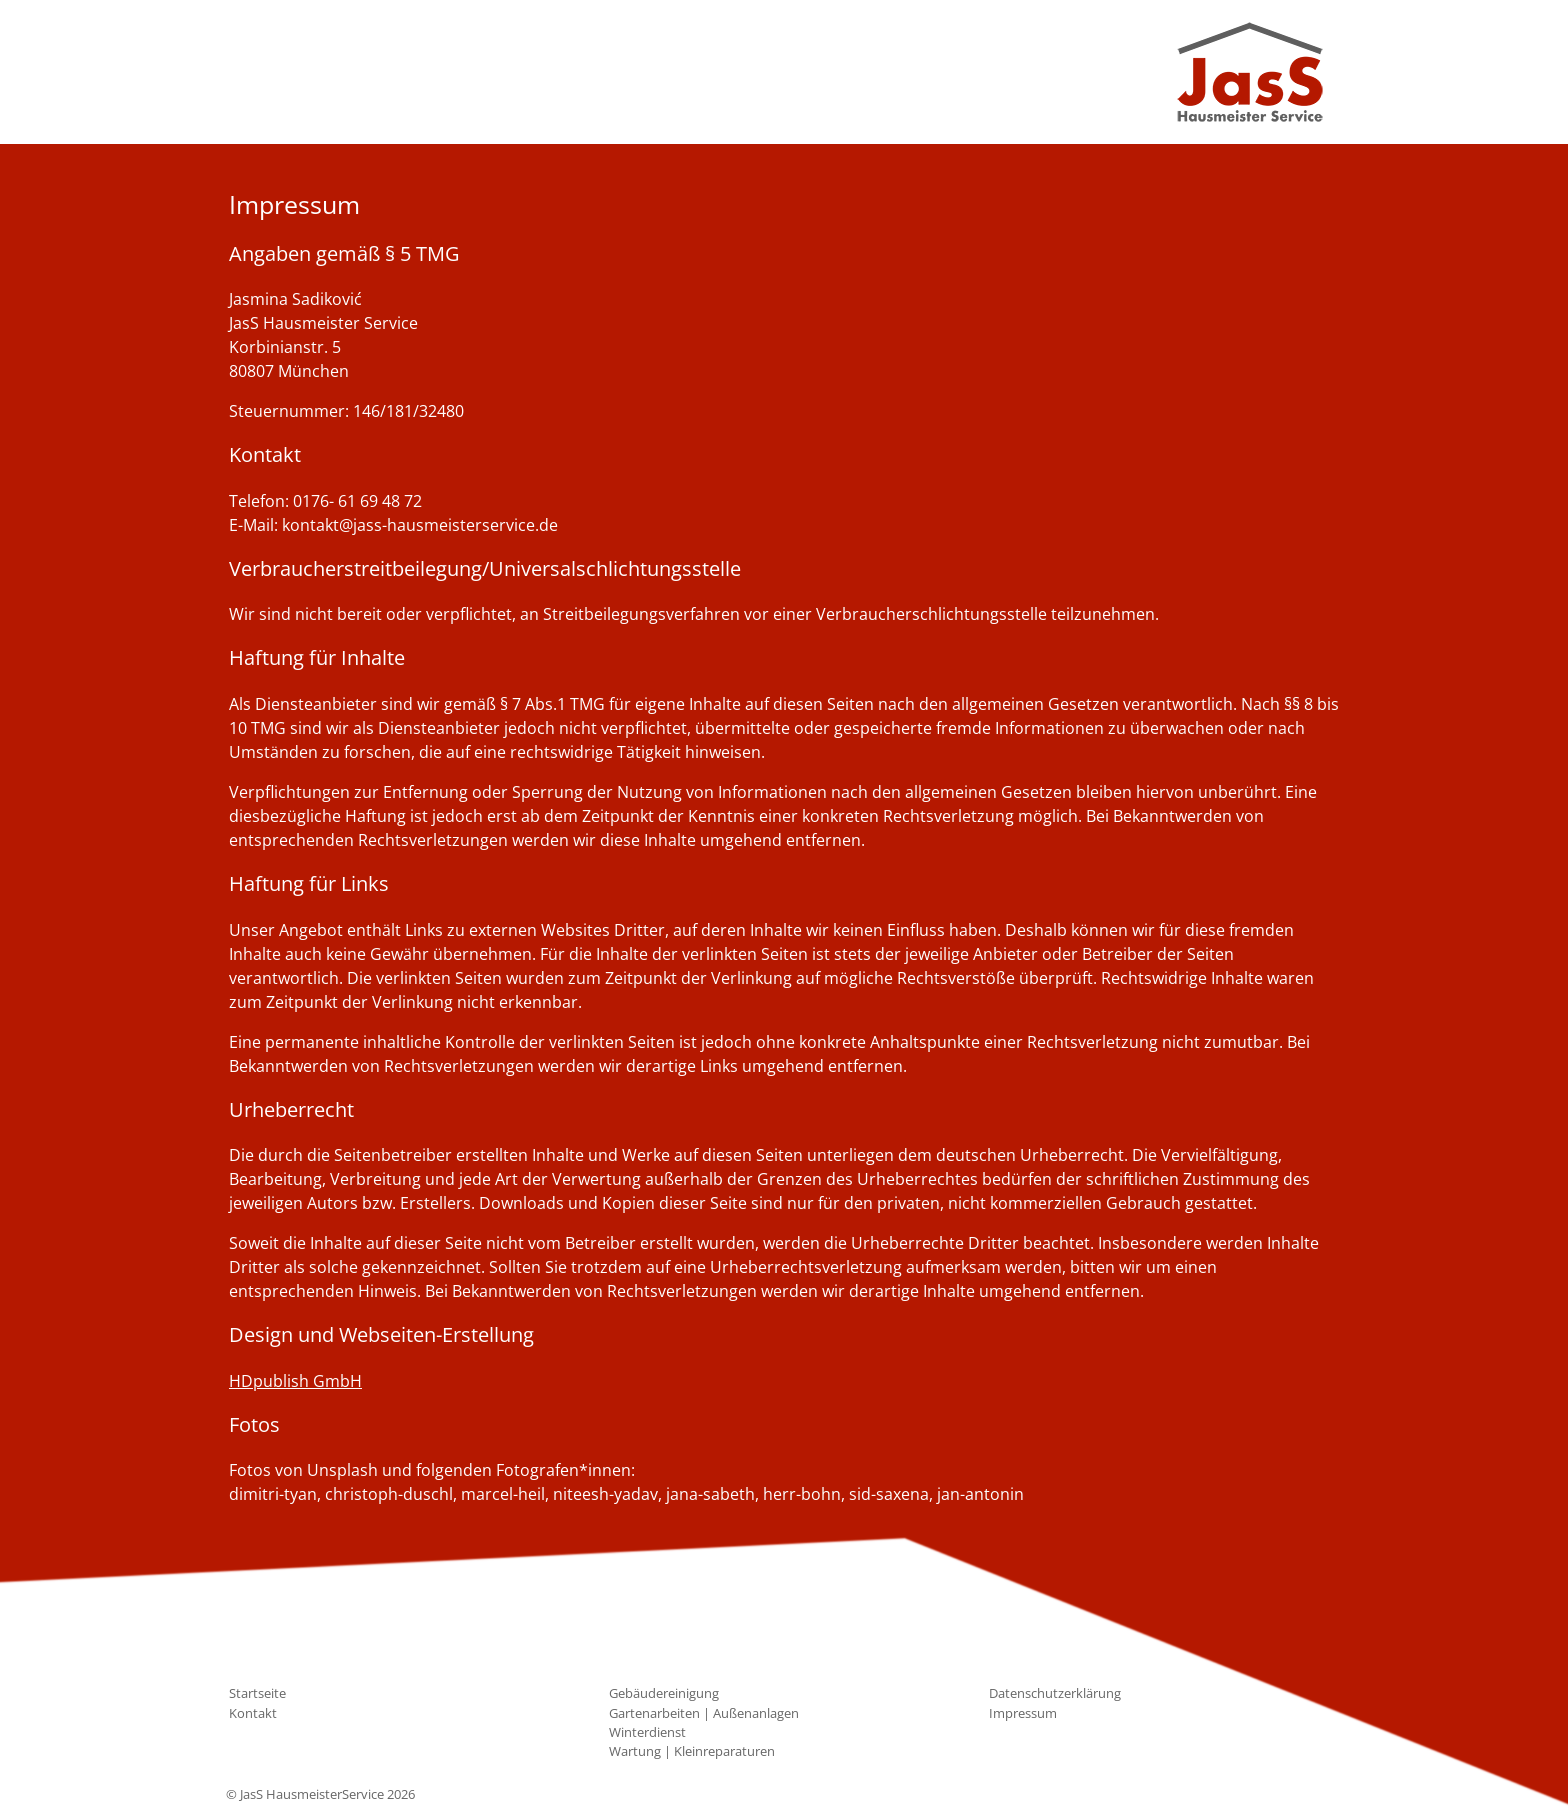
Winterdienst (647, 1732)
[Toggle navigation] (256, 72)
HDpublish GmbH (295, 1381)
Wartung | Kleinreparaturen (692, 1751)
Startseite (257, 1693)
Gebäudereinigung (664, 1693)
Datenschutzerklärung (1055, 1693)
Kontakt (253, 1713)
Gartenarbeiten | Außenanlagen (704, 1713)
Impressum (1023, 1713)
